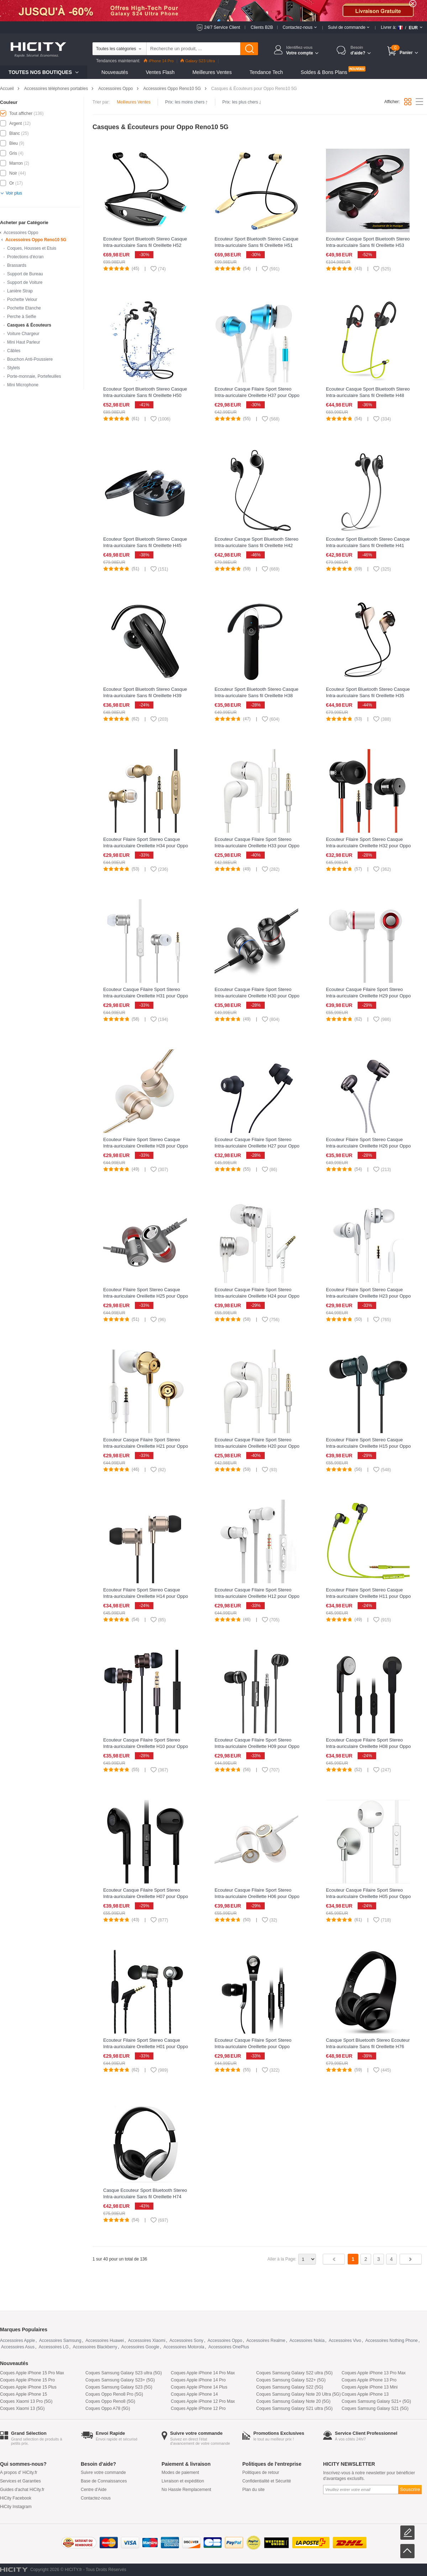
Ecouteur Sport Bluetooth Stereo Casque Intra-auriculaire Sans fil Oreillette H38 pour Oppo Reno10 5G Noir (257, 696)
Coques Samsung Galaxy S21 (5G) (375, 2408)
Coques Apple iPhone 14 (194, 2394)
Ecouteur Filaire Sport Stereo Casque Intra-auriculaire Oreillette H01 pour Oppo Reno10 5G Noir (145, 2046)
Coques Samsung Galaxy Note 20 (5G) (293, 2401)
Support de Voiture (24, 282)
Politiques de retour (260, 2472)
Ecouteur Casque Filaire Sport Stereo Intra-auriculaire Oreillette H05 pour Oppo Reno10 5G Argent (368, 1896)
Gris (13, 153)
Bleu (13, 143)
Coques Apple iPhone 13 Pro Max (374, 2372)
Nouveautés (114, 72)
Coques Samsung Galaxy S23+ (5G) (120, 2380)
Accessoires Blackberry (95, 2346)
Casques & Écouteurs (29, 325)
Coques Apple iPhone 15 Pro (27, 2380)
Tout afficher (20, 113)
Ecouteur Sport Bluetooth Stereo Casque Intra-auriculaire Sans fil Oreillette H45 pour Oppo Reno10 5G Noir (145, 545)
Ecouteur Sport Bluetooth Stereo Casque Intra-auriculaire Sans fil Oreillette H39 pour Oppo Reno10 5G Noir (145, 696)
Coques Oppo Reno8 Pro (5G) (114, 2394)
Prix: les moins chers (186, 102)
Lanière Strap (20, 290)
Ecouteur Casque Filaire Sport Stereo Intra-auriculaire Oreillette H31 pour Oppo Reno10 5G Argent (145, 996)
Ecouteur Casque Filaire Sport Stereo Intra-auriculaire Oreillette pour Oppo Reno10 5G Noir (253, 2046)
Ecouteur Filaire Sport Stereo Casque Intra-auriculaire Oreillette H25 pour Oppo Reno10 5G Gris (145, 1296)
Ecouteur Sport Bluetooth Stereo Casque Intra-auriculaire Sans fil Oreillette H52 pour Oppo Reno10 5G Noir (145, 245)
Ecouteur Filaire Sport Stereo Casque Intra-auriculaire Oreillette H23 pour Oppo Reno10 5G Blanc (368, 1296)
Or (11, 183)
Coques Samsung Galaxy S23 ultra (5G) (123, 2372)
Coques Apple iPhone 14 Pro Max (203, 2372)
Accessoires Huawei (104, 2340)
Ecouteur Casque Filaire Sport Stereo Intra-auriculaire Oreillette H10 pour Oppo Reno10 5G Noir (145, 1746)
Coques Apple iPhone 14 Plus (199, 2387)
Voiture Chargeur (23, 333)
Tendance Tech (266, 72)
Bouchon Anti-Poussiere (30, 359)
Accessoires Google (140, 2346)
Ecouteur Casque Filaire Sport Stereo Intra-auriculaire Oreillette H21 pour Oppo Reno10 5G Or (145, 1446)
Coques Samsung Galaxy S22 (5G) (289, 2387)
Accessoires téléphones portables (56, 88)
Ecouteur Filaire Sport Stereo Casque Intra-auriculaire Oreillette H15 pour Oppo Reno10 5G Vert (368, 1446)
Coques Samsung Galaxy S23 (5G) (118, 2387)
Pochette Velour (22, 299)
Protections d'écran (25, 256)
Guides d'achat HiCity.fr (22, 2489)
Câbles (13, 350)
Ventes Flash (160, 72)
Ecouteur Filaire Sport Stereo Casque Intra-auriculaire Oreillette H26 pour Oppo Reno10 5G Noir (368, 1146)
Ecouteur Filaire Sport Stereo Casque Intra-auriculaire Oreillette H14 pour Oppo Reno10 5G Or (145, 1596)
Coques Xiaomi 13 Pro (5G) (26, 2401)
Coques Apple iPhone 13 (365, 2394)
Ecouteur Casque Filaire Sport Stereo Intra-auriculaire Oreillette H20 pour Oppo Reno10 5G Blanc (257, 1446)
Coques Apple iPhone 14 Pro (198, 2380)
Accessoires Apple (17, 2340)
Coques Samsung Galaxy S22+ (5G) (291, 2380)
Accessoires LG (54, 2346)
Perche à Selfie (21, 316)
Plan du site (253, 2489)
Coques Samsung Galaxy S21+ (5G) (376, 2401)
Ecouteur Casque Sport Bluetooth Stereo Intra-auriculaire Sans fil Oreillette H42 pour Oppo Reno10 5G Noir (257, 545)
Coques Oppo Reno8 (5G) (110, 2401)
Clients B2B (262, 27)
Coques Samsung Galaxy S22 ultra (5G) (294, 2372)
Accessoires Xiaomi (146, 2340)
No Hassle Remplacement (186, 2489)
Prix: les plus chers (242, 102)
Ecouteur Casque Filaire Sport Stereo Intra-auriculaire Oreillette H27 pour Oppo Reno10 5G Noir (257, 1146)
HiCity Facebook (15, 2498)
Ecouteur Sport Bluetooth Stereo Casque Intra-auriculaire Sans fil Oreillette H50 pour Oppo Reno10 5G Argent (145, 395)
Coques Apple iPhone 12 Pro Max (203, 2401)
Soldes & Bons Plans (324, 72)
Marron (16, 163)
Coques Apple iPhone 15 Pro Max (32, 2372)
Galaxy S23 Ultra (197, 61)
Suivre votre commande (103, 2472)
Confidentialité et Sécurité (266, 2481)
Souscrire (410, 2489)
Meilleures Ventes (212, 72)
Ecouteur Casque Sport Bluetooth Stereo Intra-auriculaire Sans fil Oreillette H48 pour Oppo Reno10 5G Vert (368, 395)
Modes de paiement (180, 2472)
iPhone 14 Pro (159, 61)
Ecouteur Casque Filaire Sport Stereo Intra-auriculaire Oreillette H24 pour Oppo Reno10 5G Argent (257, 1296)
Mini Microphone (22, 384)
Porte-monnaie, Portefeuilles (34, 376)
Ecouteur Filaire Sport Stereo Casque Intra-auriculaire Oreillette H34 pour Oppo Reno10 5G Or (145, 846)
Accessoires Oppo (115, 88)
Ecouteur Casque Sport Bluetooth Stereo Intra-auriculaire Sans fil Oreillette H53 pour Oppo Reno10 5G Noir (368, 245)
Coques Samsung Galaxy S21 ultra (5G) (294, 2408)
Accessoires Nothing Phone (391, 2340)
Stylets (13, 367)
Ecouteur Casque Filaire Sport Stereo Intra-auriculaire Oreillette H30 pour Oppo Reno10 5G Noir (257, 996)
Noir (13, 173)
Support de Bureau (25, 273)
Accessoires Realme (265, 2340)
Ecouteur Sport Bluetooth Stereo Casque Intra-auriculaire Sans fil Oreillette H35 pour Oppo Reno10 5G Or (368, 696)
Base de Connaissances (104, 2481)
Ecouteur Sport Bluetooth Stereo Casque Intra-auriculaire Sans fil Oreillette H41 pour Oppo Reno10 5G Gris (368, 545)
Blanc (14, 133)
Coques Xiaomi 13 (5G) (22, 2408)
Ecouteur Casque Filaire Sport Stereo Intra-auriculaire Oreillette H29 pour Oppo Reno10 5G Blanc (368, 996)
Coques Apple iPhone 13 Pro (369, 2380)
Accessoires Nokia (307, 2340)
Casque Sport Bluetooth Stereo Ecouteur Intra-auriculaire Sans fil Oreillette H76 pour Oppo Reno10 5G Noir (368, 2046)
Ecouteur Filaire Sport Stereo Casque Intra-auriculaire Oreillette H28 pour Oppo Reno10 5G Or (145, 1146)
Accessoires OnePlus (229, 2346)
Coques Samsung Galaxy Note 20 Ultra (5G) (298, 2394)
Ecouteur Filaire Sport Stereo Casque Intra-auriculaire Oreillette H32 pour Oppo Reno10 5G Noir (368, 846)
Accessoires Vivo (345, 2340)
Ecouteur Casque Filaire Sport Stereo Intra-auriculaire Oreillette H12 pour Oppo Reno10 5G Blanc (257, 1596)
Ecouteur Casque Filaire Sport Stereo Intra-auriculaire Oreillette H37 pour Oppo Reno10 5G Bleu (257, 395)
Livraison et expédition (183, 2481)
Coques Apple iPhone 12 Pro (198, 2408)
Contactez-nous (96, 2498)
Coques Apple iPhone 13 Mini (369, 2387)
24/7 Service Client (222, 27)
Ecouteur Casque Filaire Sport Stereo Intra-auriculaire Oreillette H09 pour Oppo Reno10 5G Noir (257, 1746)
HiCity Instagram (16, 2506)
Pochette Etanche (24, 308)
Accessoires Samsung (60, 2340)
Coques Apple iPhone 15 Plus (28, 2387)
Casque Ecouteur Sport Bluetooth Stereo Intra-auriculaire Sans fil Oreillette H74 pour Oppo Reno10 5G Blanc (145, 2197)
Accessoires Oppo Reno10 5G (172, 88)
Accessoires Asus (18, 2346)
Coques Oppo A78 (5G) (107, 2408)
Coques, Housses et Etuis (31, 248)
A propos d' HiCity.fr (18, 2472)
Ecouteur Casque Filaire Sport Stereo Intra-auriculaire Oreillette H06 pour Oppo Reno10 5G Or (257, 1896)
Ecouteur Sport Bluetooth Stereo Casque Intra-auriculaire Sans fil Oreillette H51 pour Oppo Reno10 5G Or (257, 245)
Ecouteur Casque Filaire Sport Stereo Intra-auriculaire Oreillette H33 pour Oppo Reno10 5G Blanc (257, 846)
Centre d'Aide (93, 2489)
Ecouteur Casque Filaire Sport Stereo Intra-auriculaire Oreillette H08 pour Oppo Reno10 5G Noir (368, 1746)
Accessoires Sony (186, 2340)
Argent (15, 123)
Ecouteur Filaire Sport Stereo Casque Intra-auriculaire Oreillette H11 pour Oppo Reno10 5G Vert (368, 1596)
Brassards (16, 265)
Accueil (7, 88)
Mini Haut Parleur (23, 342)
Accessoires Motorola (183, 2346)
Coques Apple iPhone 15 (23, 2394)
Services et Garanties (20, 2481)
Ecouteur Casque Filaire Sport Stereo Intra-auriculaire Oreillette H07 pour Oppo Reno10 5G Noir (145, 1896)
